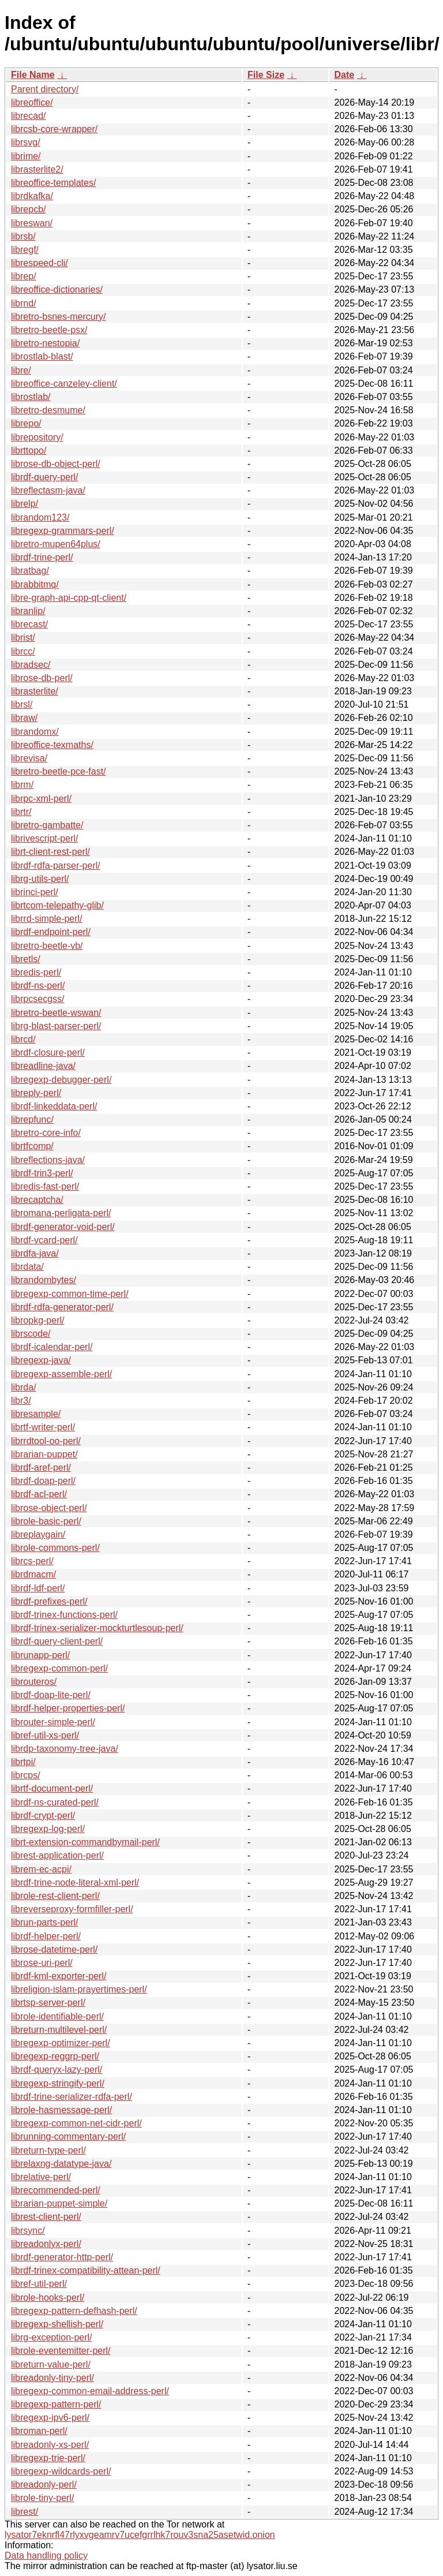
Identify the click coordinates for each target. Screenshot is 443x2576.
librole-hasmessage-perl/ (61, 2110)
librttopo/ (28, 450)
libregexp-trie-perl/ (48, 2458)
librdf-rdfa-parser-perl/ (55, 865)
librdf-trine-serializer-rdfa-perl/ (71, 2097)
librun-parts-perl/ (44, 1922)
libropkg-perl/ (37, 1320)
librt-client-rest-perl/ (50, 852)
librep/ (23, 276)
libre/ (21, 370)
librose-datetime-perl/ (54, 1949)
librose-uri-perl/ (42, 1963)
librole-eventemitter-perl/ (61, 2351)
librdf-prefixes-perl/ (49, 1601)
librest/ (24, 2512)
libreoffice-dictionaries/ (57, 289)
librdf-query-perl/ (44, 477)
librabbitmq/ (35, 584)
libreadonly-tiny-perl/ (52, 2378)
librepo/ (26, 423)
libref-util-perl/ (39, 2284)
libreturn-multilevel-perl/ (59, 2030)
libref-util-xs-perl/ (45, 1735)
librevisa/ (29, 758)
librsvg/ (25, 142)
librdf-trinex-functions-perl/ (64, 1615)
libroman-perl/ (39, 2431)
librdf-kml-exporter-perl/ (58, 1976)
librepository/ (37, 437)
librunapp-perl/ (40, 1655)
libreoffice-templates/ (53, 183)
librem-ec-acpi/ (41, 1869)
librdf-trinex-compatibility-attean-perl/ (85, 2270)
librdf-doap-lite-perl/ (51, 1695)
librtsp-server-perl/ (48, 2002)
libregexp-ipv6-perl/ (50, 2417)
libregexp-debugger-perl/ (61, 1080)
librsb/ (23, 236)
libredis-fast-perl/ (45, 1186)
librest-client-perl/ (46, 2217)
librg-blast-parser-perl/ (56, 1026)
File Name (33, 75)
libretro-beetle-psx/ (49, 330)
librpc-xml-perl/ (41, 798)
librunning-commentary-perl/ (68, 2136)
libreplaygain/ (38, 1534)
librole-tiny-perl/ (42, 2498)
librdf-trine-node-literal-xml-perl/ (75, 1882)
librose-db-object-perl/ (55, 464)
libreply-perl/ (36, 1093)
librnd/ (23, 303)
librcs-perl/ (32, 1561)
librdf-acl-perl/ (39, 1494)
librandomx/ (35, 731)
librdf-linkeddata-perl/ (54, 1106)
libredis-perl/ (36, 972)
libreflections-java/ (48, 1160)
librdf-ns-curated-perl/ (55, 1802)
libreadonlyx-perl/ (46, 2244)
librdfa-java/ (35, 1253)
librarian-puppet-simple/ (59, 2203)
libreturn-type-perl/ (48, 2150)
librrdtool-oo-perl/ (46, 1441)
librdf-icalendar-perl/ (51, 1347)
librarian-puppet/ (44, 1454)
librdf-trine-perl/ (42, 557)
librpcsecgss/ (37, 999)
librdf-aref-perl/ (41, 1467)
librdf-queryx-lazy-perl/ (56, 2069)
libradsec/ (30, 665)
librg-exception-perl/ (51, 2337)
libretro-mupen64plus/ (55, 544)
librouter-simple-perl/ (53, 1722)
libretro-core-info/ (46, 1133)
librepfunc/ (32, 1119)
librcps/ (25, 1775)
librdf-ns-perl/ (38, 985)
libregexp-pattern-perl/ (56, 2404)
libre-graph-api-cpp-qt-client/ (68, 598)
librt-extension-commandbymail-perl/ (85, 1842)
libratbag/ (30, 570)
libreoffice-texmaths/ (52, 745)
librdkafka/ (32, 196)
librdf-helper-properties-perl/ (68, 1708)
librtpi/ (23, 1762)
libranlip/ (28, 611)
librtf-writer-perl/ (43, 1427)
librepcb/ (28, 209)
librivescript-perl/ (44, 838)
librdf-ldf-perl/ (38, 1588)
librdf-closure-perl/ (48, 1052)
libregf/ (25, 250)
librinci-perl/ (34, 892)
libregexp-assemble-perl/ (61, 1374)
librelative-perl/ (41, 2177)
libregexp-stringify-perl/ (57, 2083)
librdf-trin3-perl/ (42, 1173)
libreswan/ (31, 223)
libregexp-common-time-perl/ (70, 1294)
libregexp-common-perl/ (59, 1668)
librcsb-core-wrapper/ (54, 129)
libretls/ (25, 959)
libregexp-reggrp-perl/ (55, 2056)
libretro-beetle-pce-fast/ (58, 771)
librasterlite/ (34, 691)
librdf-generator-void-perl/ (63, 1227)
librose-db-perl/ (42, 678)
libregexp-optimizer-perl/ (60, 2043)
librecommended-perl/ (55, 2190)
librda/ (23, 1387)
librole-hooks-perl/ (47, 2297)
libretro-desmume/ (48, 410)
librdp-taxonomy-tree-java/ (64, 1749)
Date (344, 75)
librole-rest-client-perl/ (55, 1896)
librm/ (22, 785)
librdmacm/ (33, 1574)
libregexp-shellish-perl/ (57, 2324)
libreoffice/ (32, 102)
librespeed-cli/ (39, 263)
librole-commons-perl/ (55, 1548)
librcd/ (23, 1039)
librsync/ (28, 2230)
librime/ (26, 156)
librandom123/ (40, 517)
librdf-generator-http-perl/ (62, 2257)
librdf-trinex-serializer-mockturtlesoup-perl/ (97, 1628)
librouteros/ (34, 1682)
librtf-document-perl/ (52, 1788)
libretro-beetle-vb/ (47, 946)
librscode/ (30, 1334)
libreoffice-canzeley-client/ (64, 383)
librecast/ (29, 624)
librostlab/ (30, 397)
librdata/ (27, 1267)
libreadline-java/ (43, 1066)
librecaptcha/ (37, 1200)
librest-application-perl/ (57, 1855)
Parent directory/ (44, 89)
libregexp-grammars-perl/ (62, 531)
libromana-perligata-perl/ (61, 1213)
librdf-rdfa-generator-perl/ (62, 1307)
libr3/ (21, 1400)
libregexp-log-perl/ (48, 1829)
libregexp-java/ (41, 1360)
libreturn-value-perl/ (51, 2364)
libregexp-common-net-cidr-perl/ (76, 2123)
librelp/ (24, 504)
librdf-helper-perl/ (46, 1936)
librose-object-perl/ (49, 1508)
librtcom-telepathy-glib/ (57, 905)
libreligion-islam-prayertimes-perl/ (79, 1989)
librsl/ (21, 704)
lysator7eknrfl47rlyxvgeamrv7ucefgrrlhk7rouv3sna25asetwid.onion (140, 2535)
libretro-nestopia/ (45, 343)
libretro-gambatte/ (47, 825)
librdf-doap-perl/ (43, 1481)
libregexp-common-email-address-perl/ (90, 2391)
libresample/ (36, 1414)
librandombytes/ (43, 1280)
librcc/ (23, 651)
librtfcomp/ (32, 1146)
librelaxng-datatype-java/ (61, 2164)
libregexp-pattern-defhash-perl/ (74, 2311)
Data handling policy (46, 2555)
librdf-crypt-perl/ (43, 1815)
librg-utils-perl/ (40, 879)
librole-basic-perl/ (46, 1521)
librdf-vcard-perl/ (44, 1240)
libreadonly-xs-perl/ (50, 2445)
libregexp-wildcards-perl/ (61, 2471)
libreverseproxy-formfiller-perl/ (72, 1909)
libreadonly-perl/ (44, 2484)
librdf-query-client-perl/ (57, 1641)
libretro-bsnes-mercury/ (58, 316)
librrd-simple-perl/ (46, 919)
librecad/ (28, 116)
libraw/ (24, 718)
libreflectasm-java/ (48, 490)
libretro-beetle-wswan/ (56, 1013)
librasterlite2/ (37, 169)
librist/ (23, 637)
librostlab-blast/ (42, 356)
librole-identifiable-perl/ (57, 2016)
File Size (265, 75)
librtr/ (21, 812)
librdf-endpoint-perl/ (51, 932)
